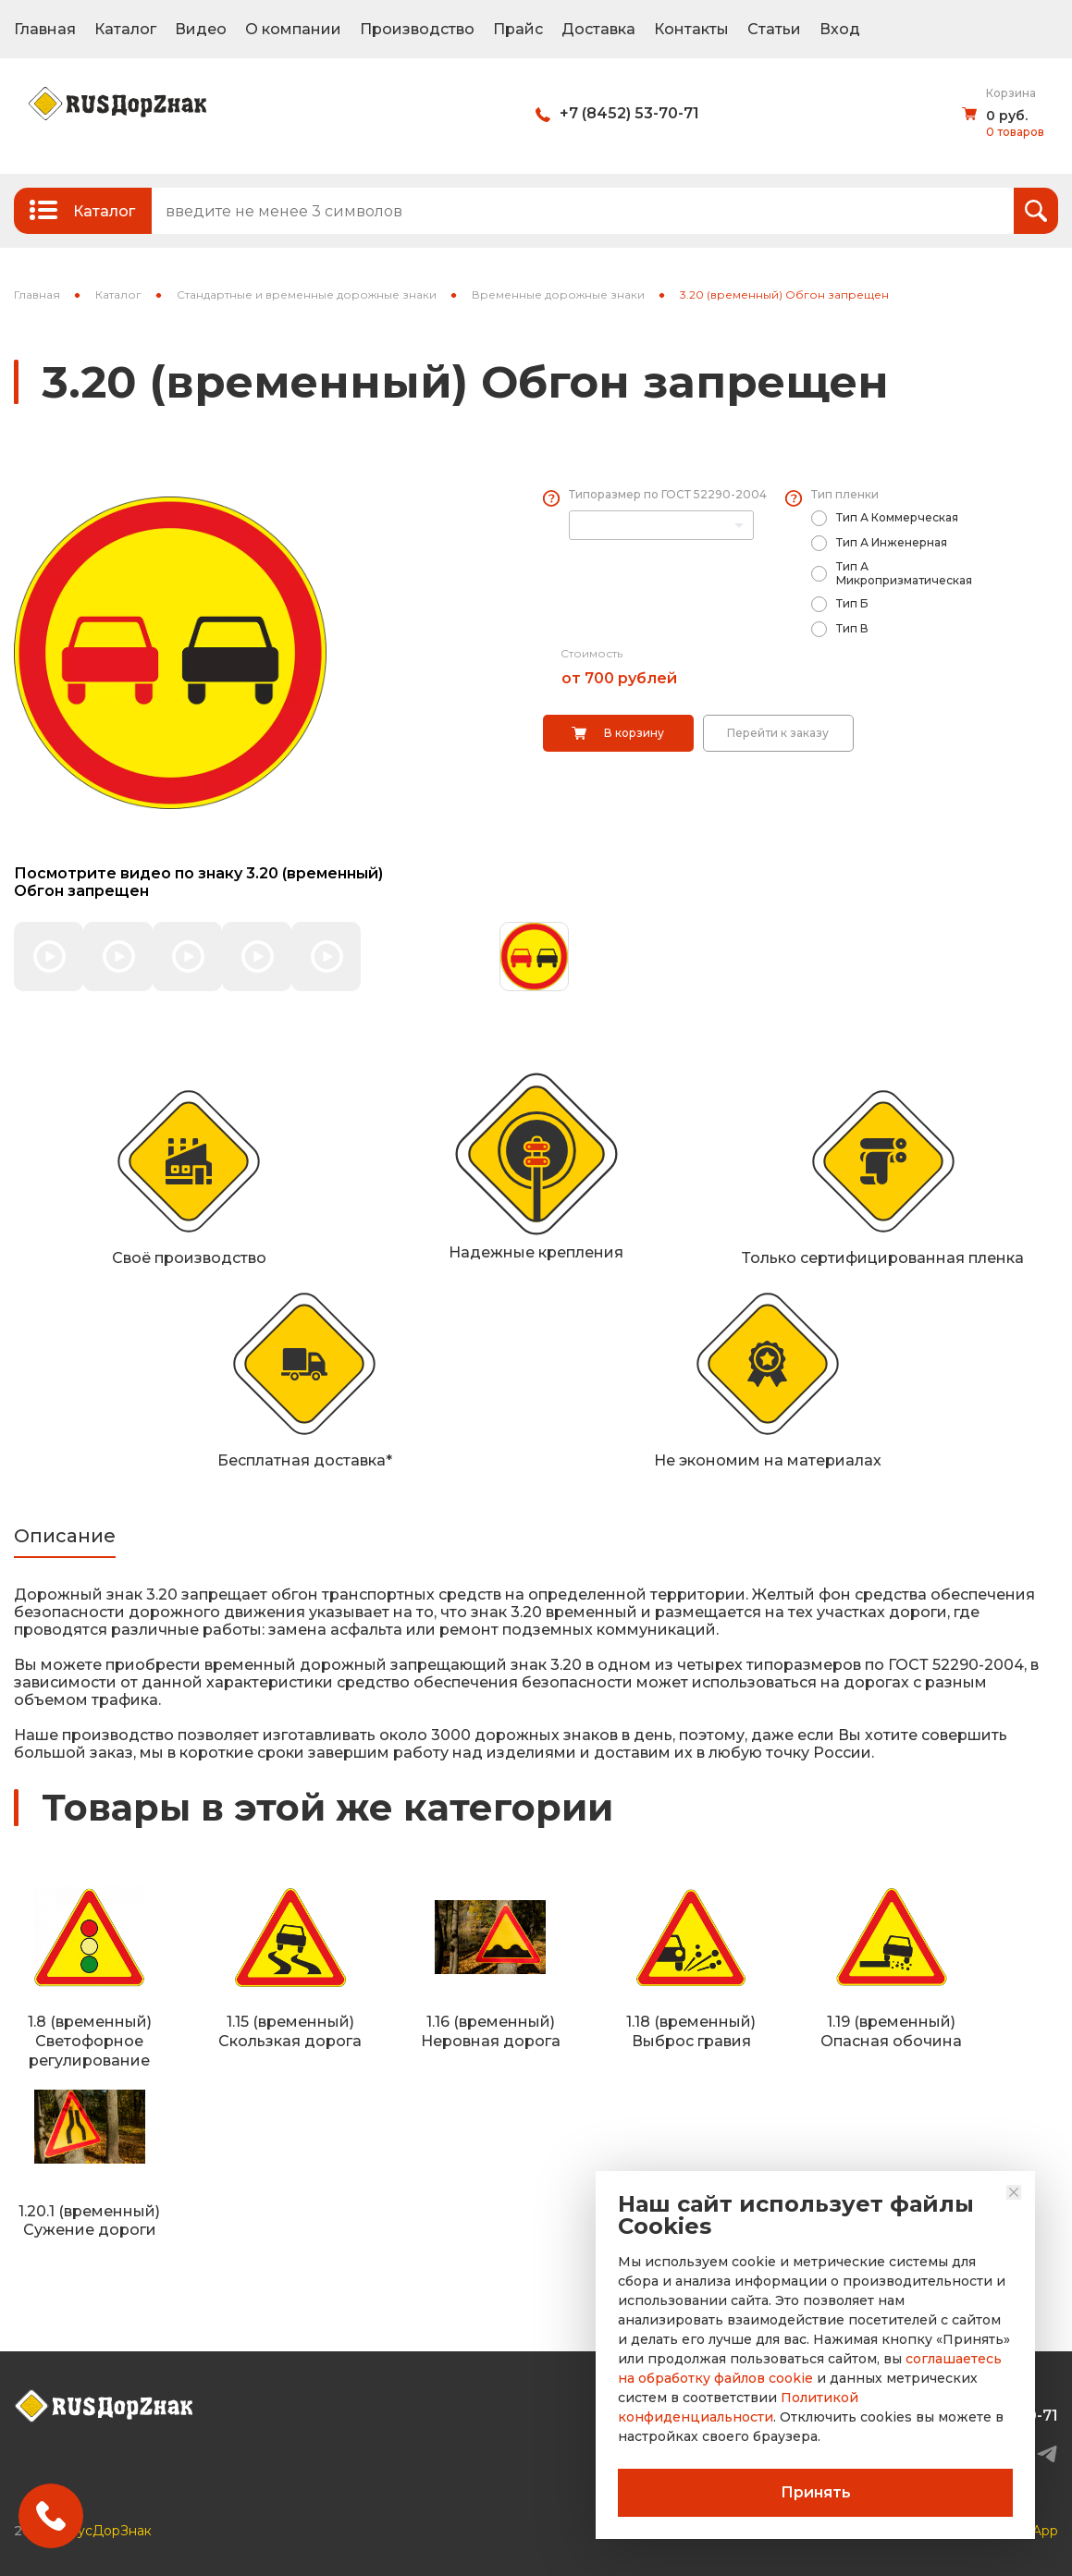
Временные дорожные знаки (558, 294)
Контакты (691, 29)
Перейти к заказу (778, 733)
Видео (201, 29)
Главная (45, 29)
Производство (417, 29)
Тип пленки (845, 494)
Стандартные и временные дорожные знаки (307, 294)
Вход (839, 29)
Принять (816, 2492)
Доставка (598, 29)
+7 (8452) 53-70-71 (629, 113)
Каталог (125, 29)
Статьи (774, 29)
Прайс (518, 29)
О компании (293, 29)
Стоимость (591, 653)
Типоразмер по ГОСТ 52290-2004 (668, 494)
